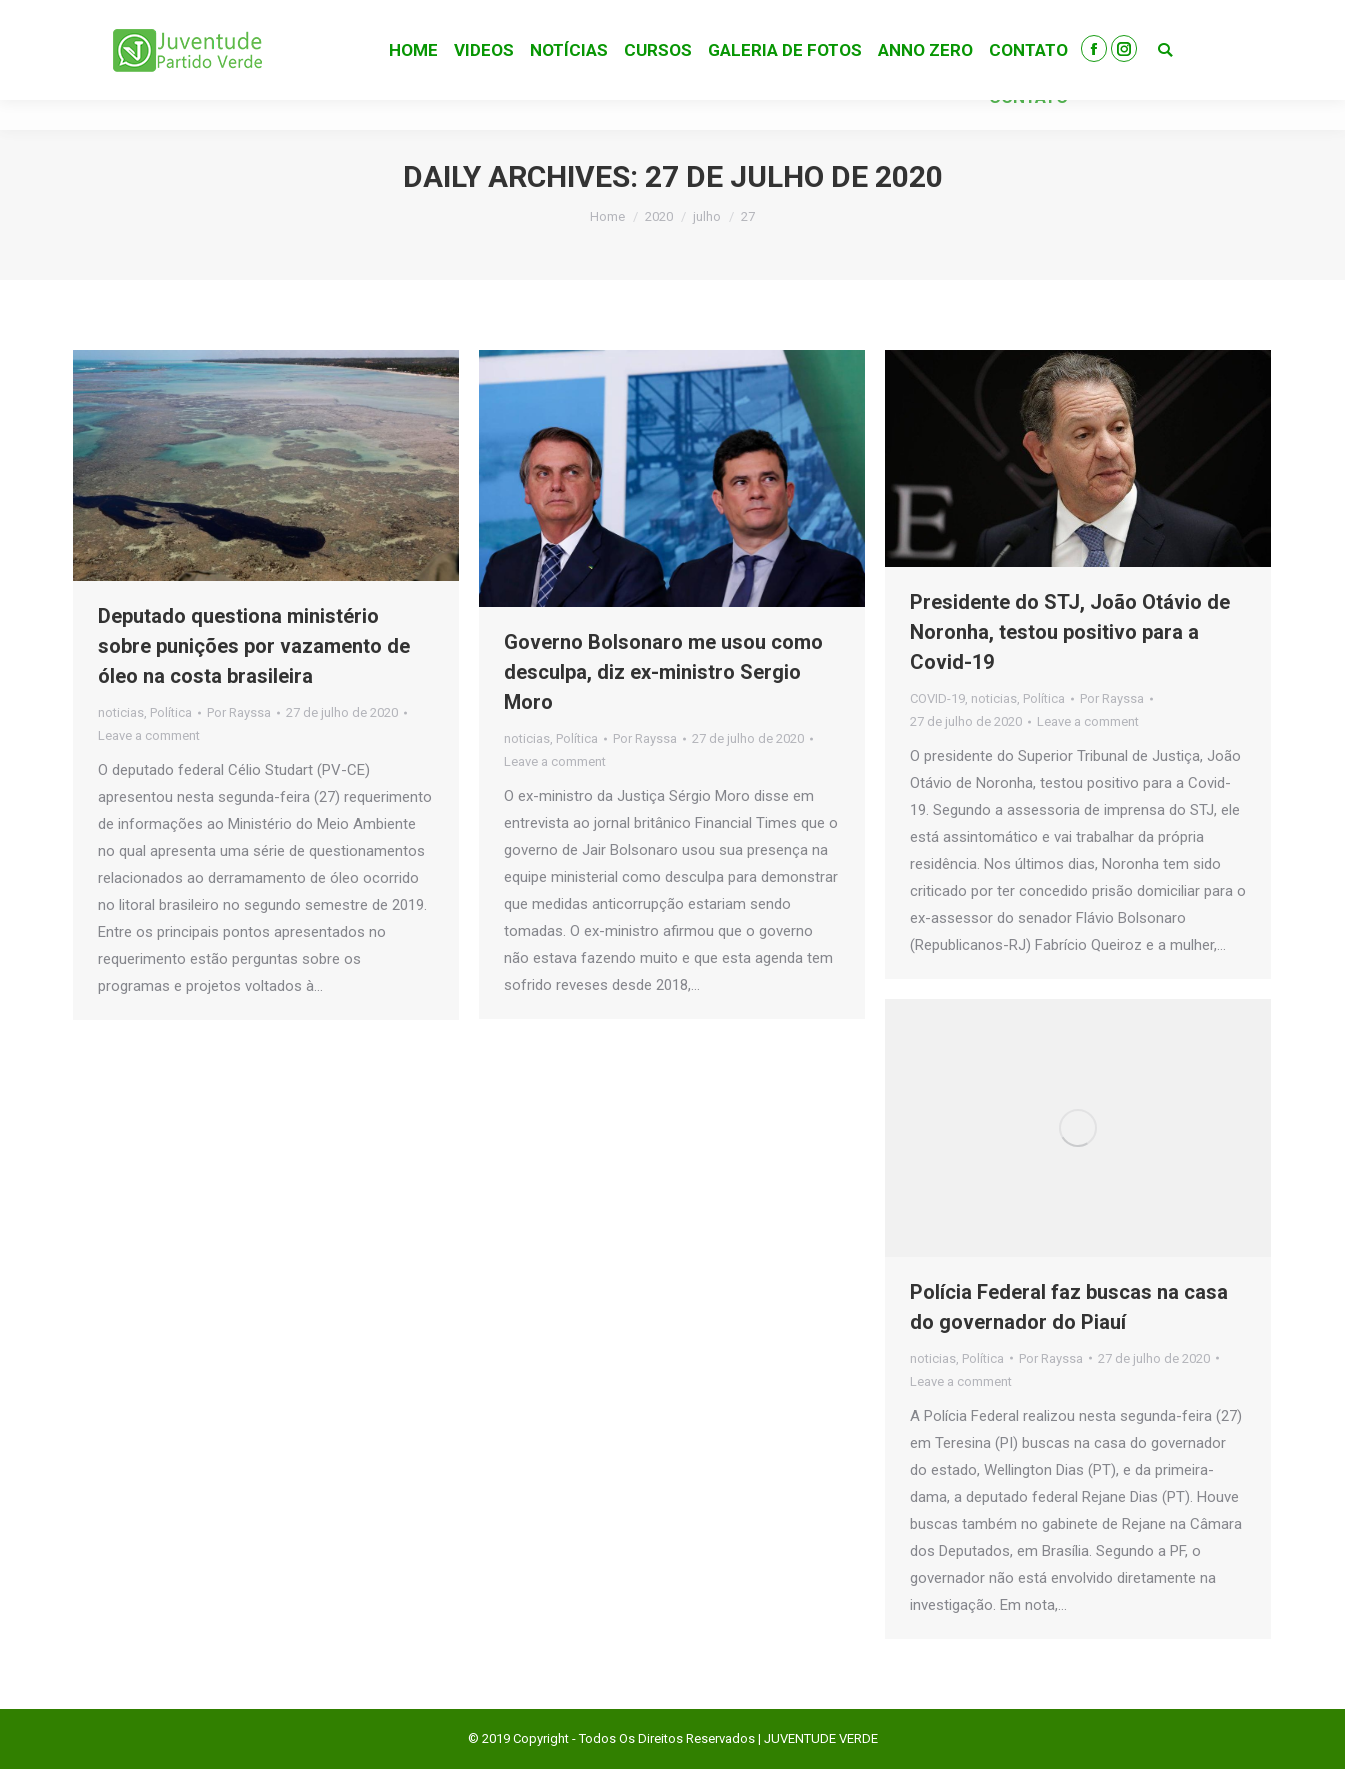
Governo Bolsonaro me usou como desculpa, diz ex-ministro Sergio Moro (663, 672)
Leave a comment (149, 735)
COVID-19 (937, 698)
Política (171, 712)
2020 (659, 216)
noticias (121, 712)
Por (239, 712)
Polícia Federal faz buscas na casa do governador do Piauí (1069, 1307)
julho (707, 216)
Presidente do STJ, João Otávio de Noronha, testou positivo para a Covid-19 (1070, 632)
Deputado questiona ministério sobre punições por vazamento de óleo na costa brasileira (254, 646)
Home (607, 216)
